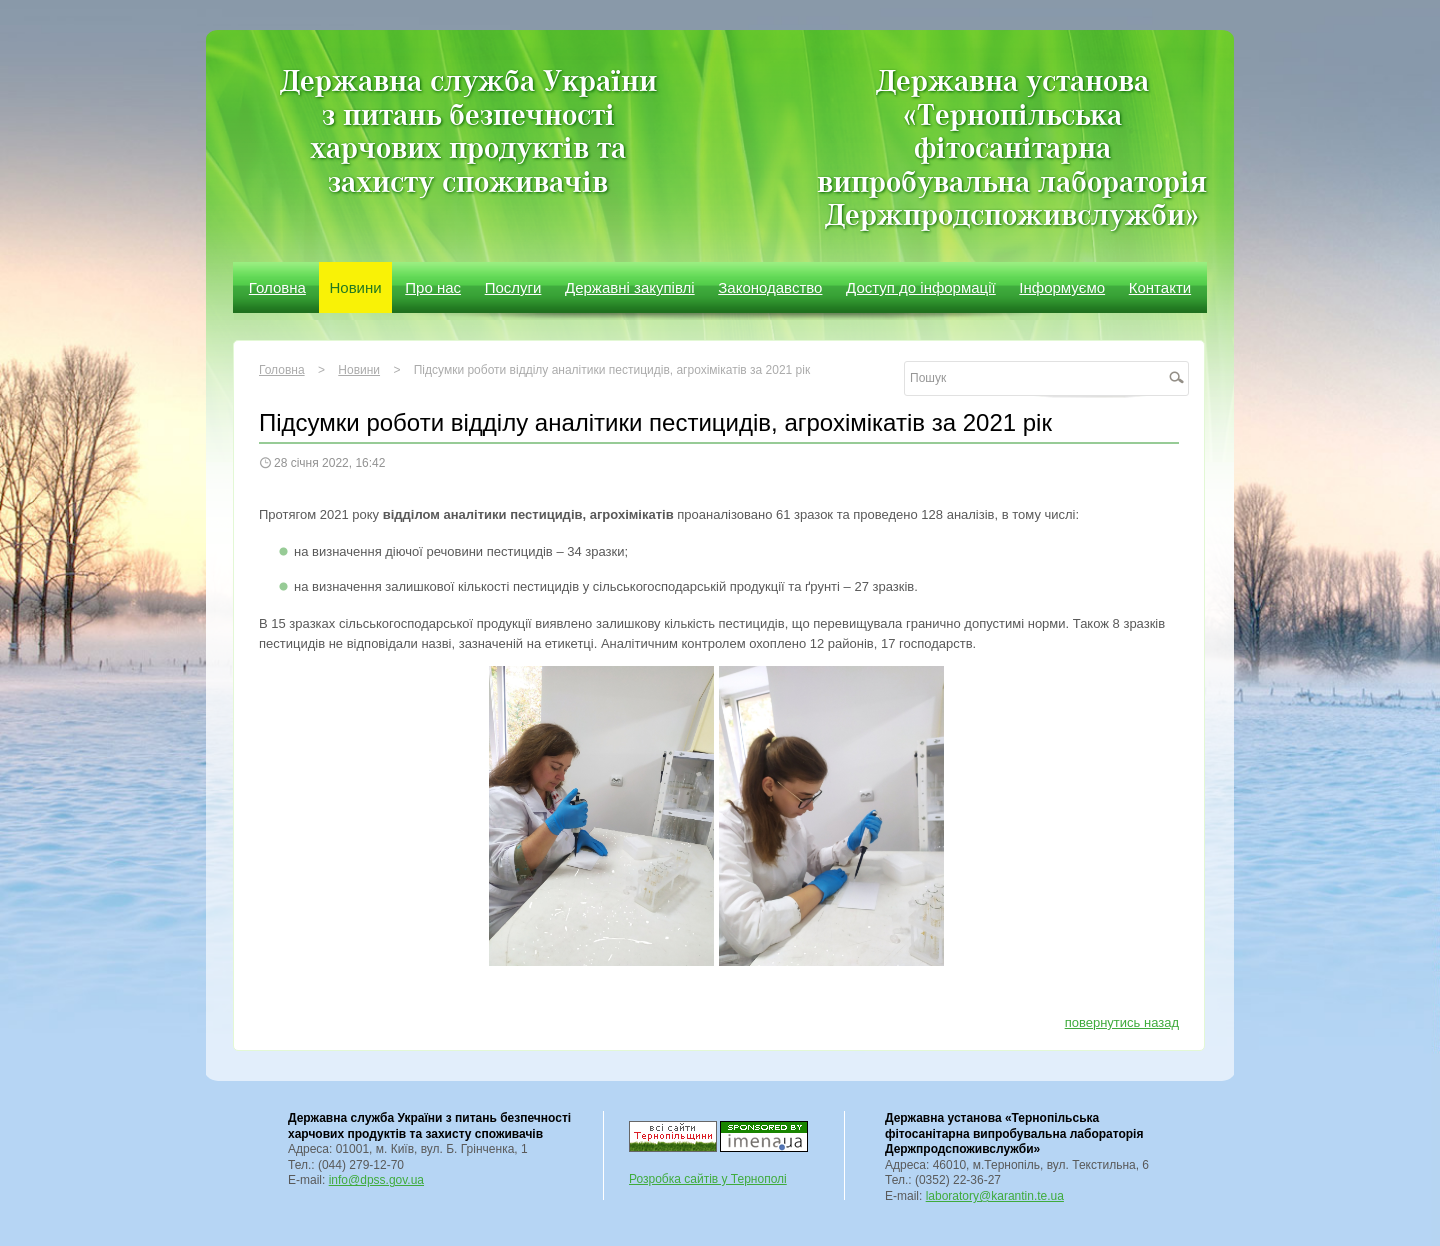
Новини (355, 287)
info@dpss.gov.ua (376, 1180)
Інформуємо (1062, 287)
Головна (277, 287)
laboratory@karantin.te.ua (995, 1196)
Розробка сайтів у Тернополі (708, 1179)
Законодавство (770, 287)
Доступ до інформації (921, 287)
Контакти (1160, 287)
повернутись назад (1122, 1022)
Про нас (433, 287)
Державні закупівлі (630, 287)
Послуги (513, 287)
